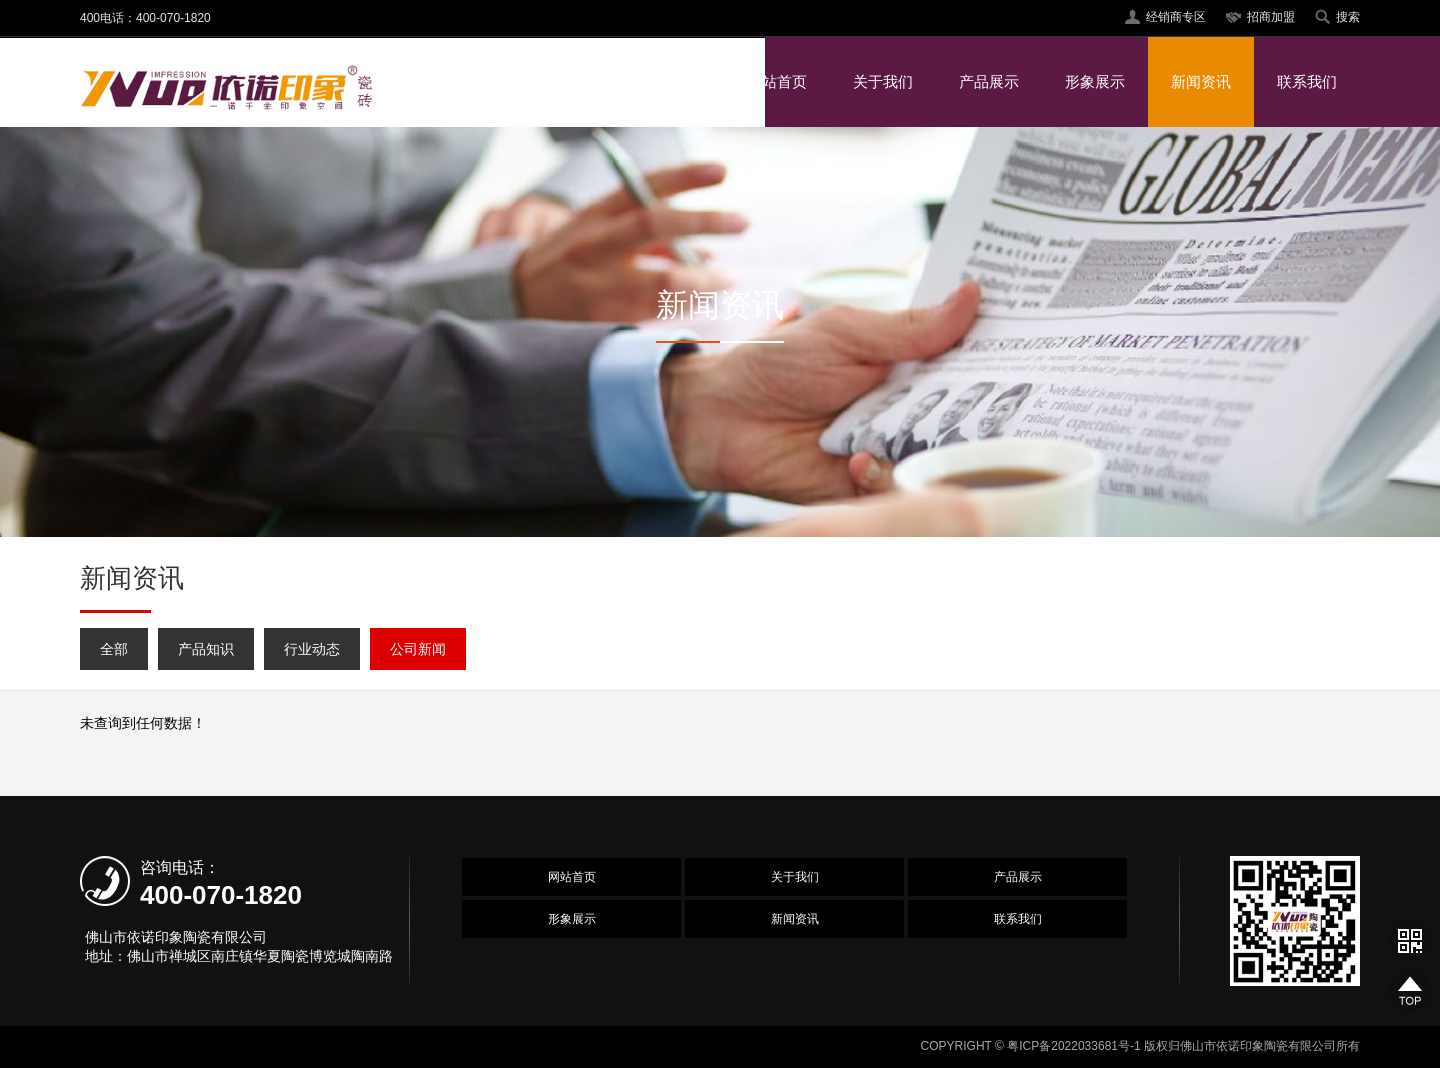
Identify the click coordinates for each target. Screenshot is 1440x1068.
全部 (114, 649)
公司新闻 (418, 649)
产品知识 (206, 649)
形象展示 (1095, 81)
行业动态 (312, 649)
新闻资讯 (1201, 81)
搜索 (1348, 17)
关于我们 (883, 81)
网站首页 (777, 81)
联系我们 (1307, 81)
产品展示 (989, 81)
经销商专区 (1176, 17)
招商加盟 (1271, 17)
